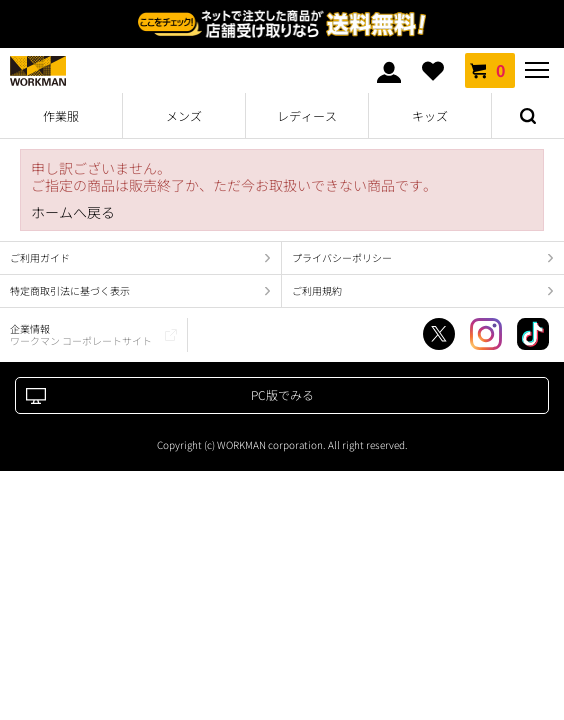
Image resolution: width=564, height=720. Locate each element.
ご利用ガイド (40, 257)
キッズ (430, 115)
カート (490, 70)
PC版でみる (282, 394)
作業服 (61, 115)
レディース (307, 115)
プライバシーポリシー (342, 257)
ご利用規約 (317, 290)
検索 (528, 116)
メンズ (184, 115)
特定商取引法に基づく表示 (70, 290)
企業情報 (81, 334)
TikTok (533, 334)
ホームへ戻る (73, 212)
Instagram (486, 334)
